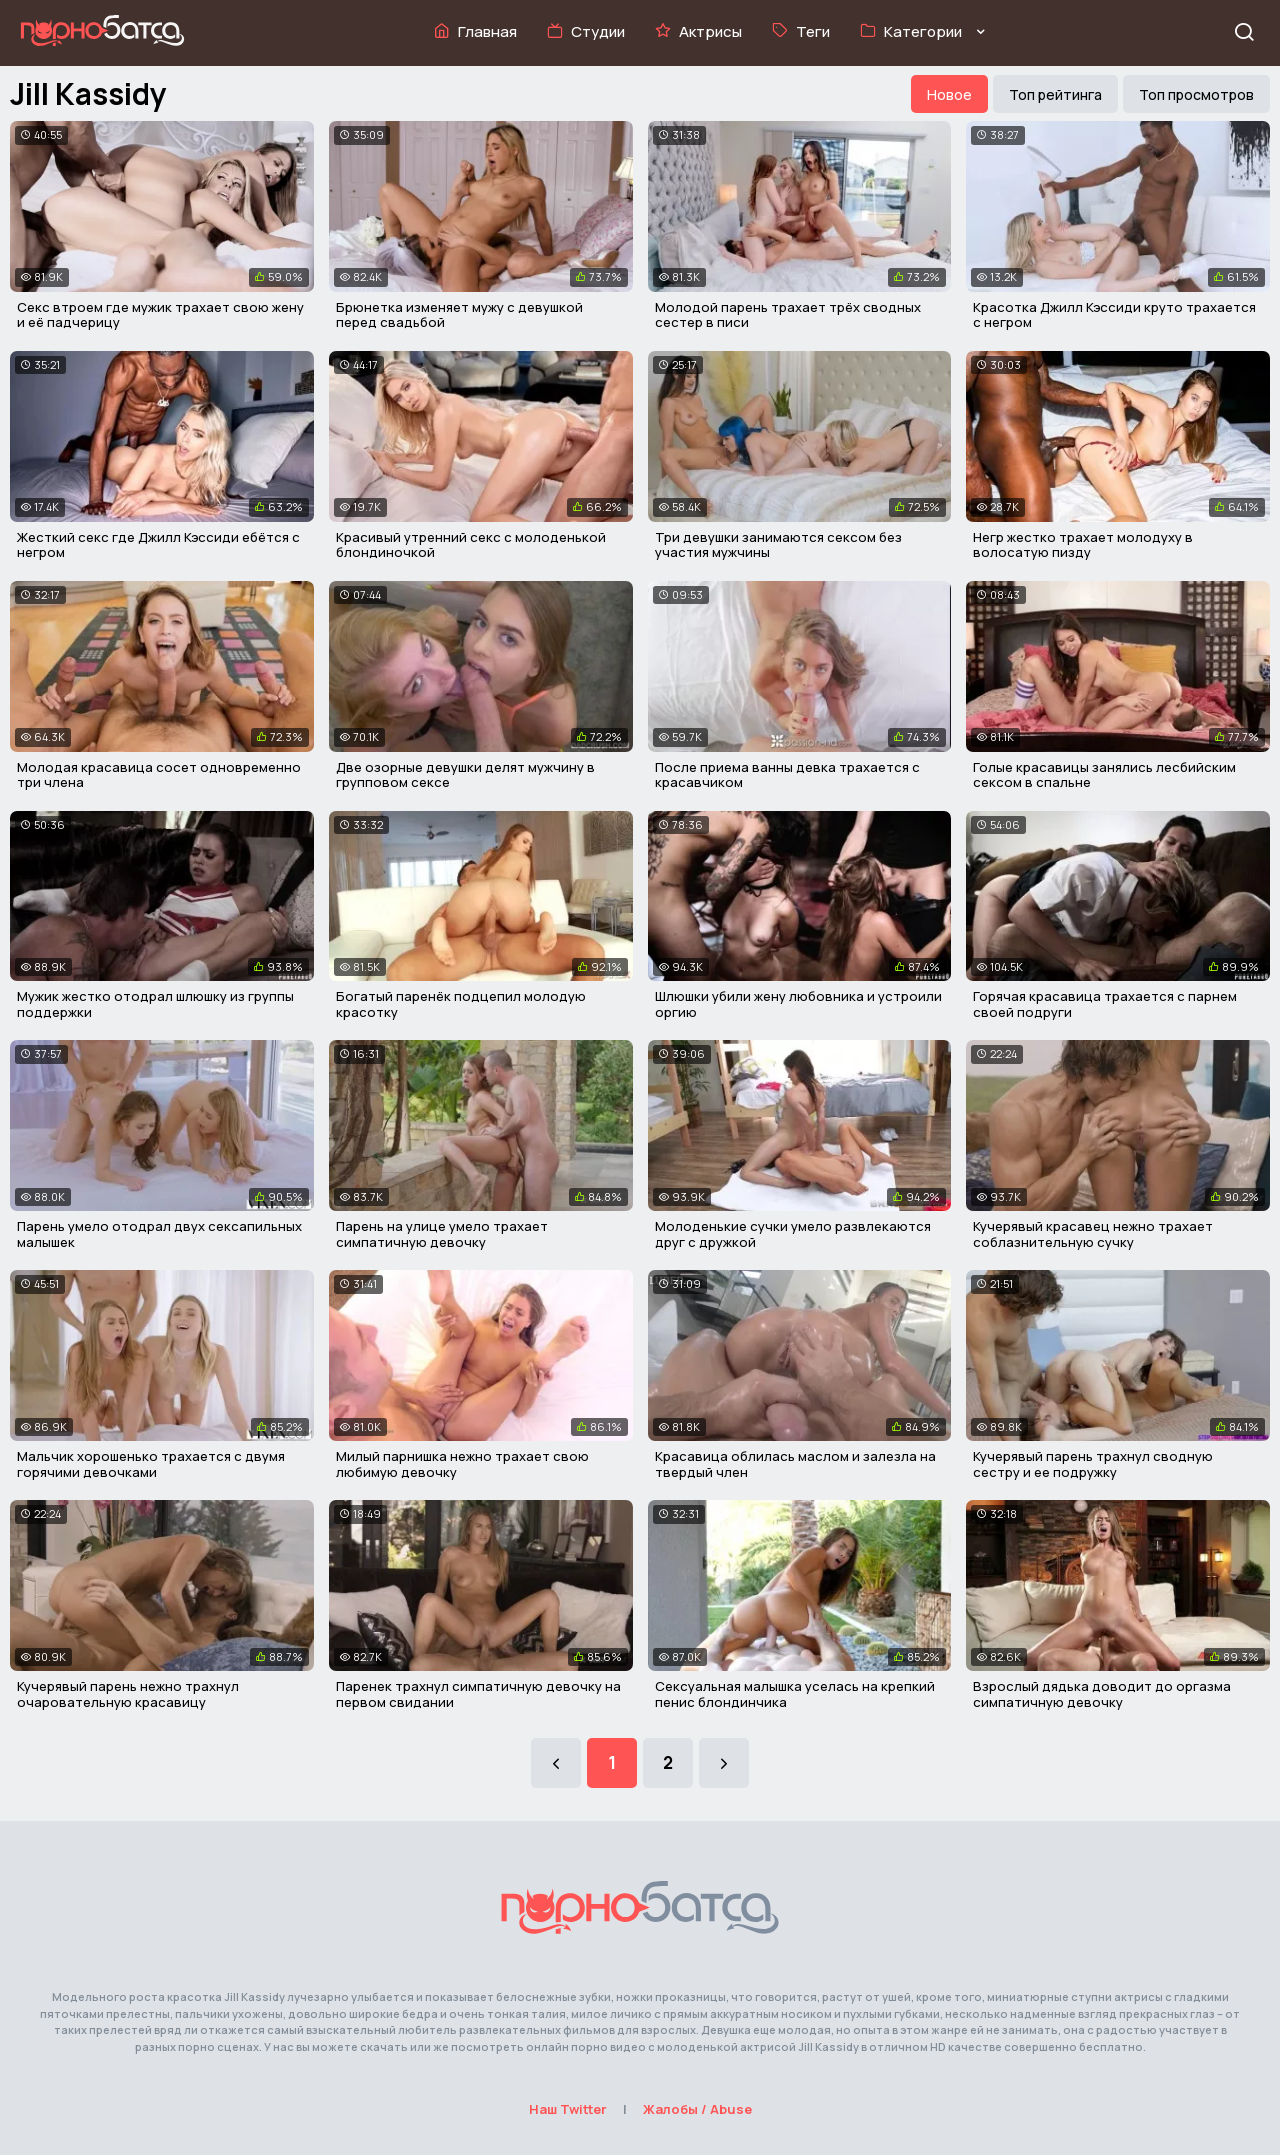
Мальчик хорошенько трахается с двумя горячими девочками (151, 1464)
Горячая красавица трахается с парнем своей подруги (1105, 1004)
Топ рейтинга (1055, 94)
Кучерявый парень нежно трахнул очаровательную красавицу (128, 1694)
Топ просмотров (1196, 94)
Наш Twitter (568, 2109)
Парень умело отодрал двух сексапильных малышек (159, 1234)
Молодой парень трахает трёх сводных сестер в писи (788, 315)
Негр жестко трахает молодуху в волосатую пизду (1083, 545)
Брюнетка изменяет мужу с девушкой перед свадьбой (459, 315)
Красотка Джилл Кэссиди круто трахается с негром (1114, 315)
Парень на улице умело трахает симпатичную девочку (442, 1234)
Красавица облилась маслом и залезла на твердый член (795, 1464)
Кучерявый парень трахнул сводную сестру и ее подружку (1093, 1464)
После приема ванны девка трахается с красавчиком (787, 775)
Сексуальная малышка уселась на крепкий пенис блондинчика (795, 1694)
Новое (949, 94)
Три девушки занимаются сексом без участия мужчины (778, 545)
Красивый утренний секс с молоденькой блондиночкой (471, 545)
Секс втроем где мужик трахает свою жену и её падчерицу (160, 315)
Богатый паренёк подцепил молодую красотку (461, 1004)
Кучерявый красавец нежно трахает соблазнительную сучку (1093, 1234)
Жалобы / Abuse (697, 2109)
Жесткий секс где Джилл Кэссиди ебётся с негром (158, 545)
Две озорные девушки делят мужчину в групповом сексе (465, 775)
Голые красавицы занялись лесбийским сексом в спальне (1104, 775)
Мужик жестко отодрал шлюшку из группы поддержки (155, 1004)
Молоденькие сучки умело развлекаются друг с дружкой (793, 1234)
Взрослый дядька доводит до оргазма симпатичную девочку (1102, 1694)
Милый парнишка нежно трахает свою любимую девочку (462, 1464)
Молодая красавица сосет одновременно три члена (159, 775)
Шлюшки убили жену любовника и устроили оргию (798, 1004)
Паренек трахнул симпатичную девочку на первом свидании (478, 1694)
